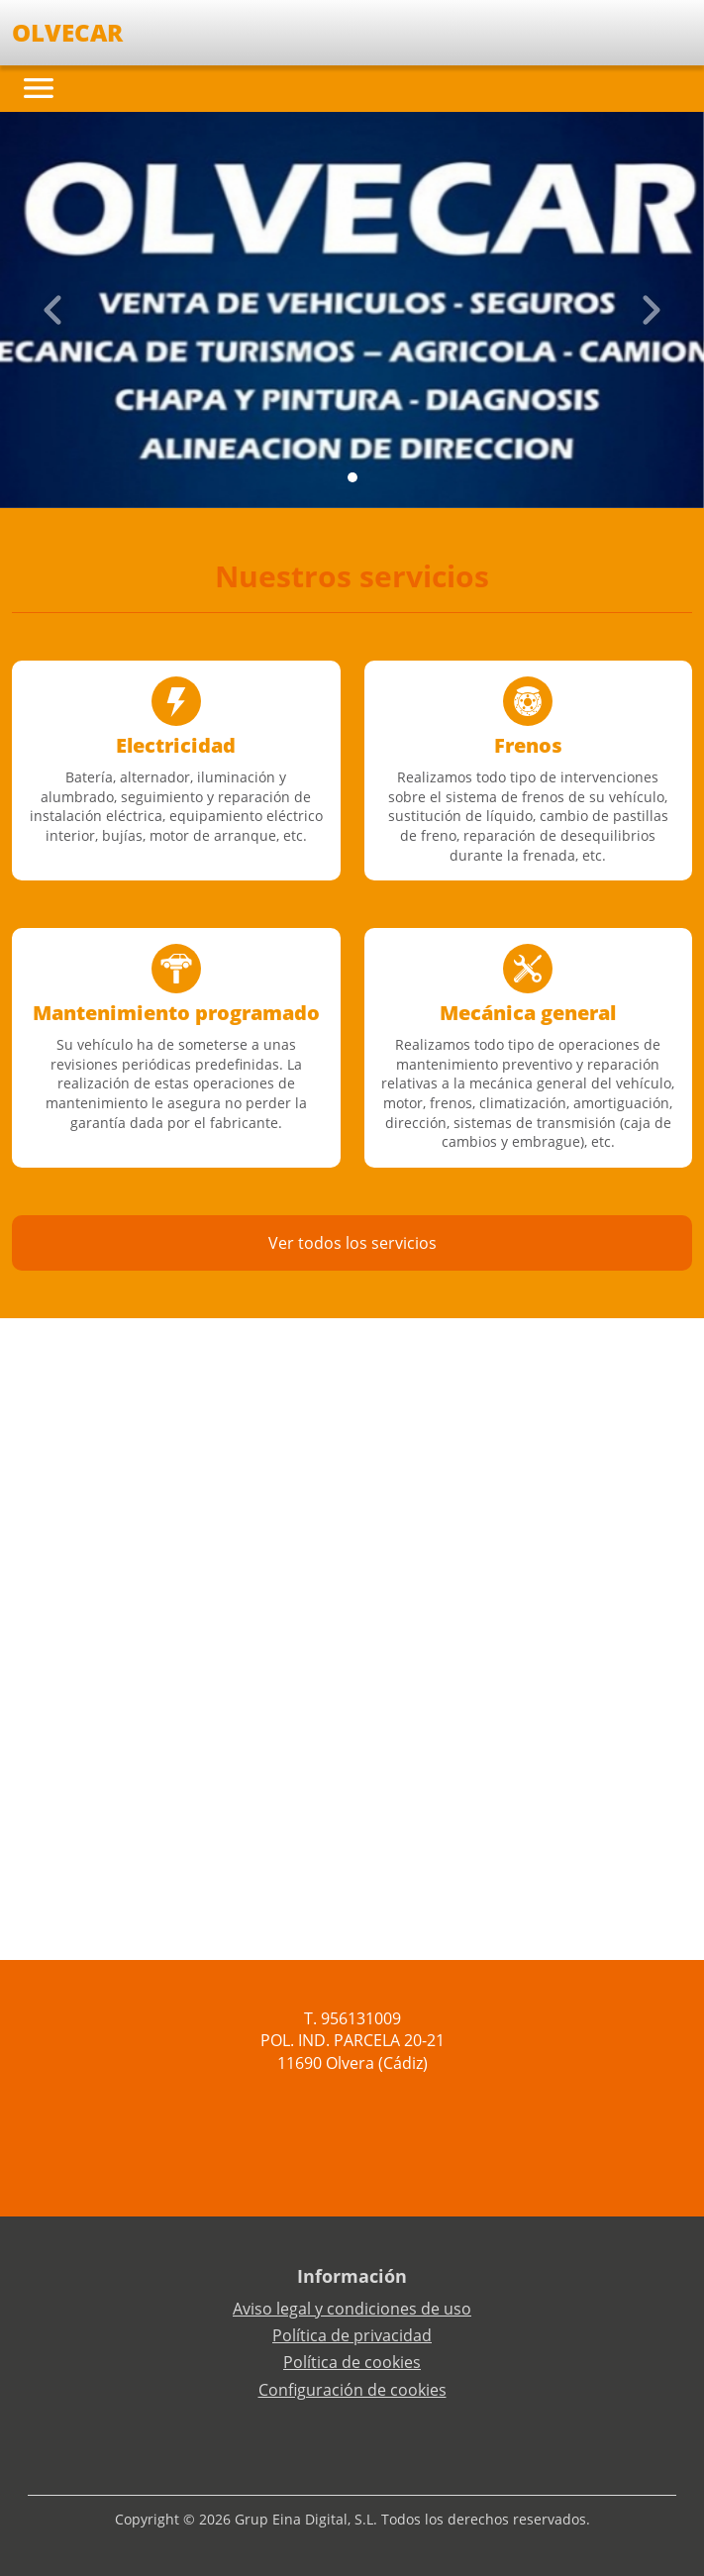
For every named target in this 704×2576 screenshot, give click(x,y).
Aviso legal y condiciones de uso (352, 2308)
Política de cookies (352, 2362)
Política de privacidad (352, 2335)
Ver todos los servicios (352, 1243)
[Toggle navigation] (38, 88)
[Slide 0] (352, 477)
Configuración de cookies (352, 2390)
